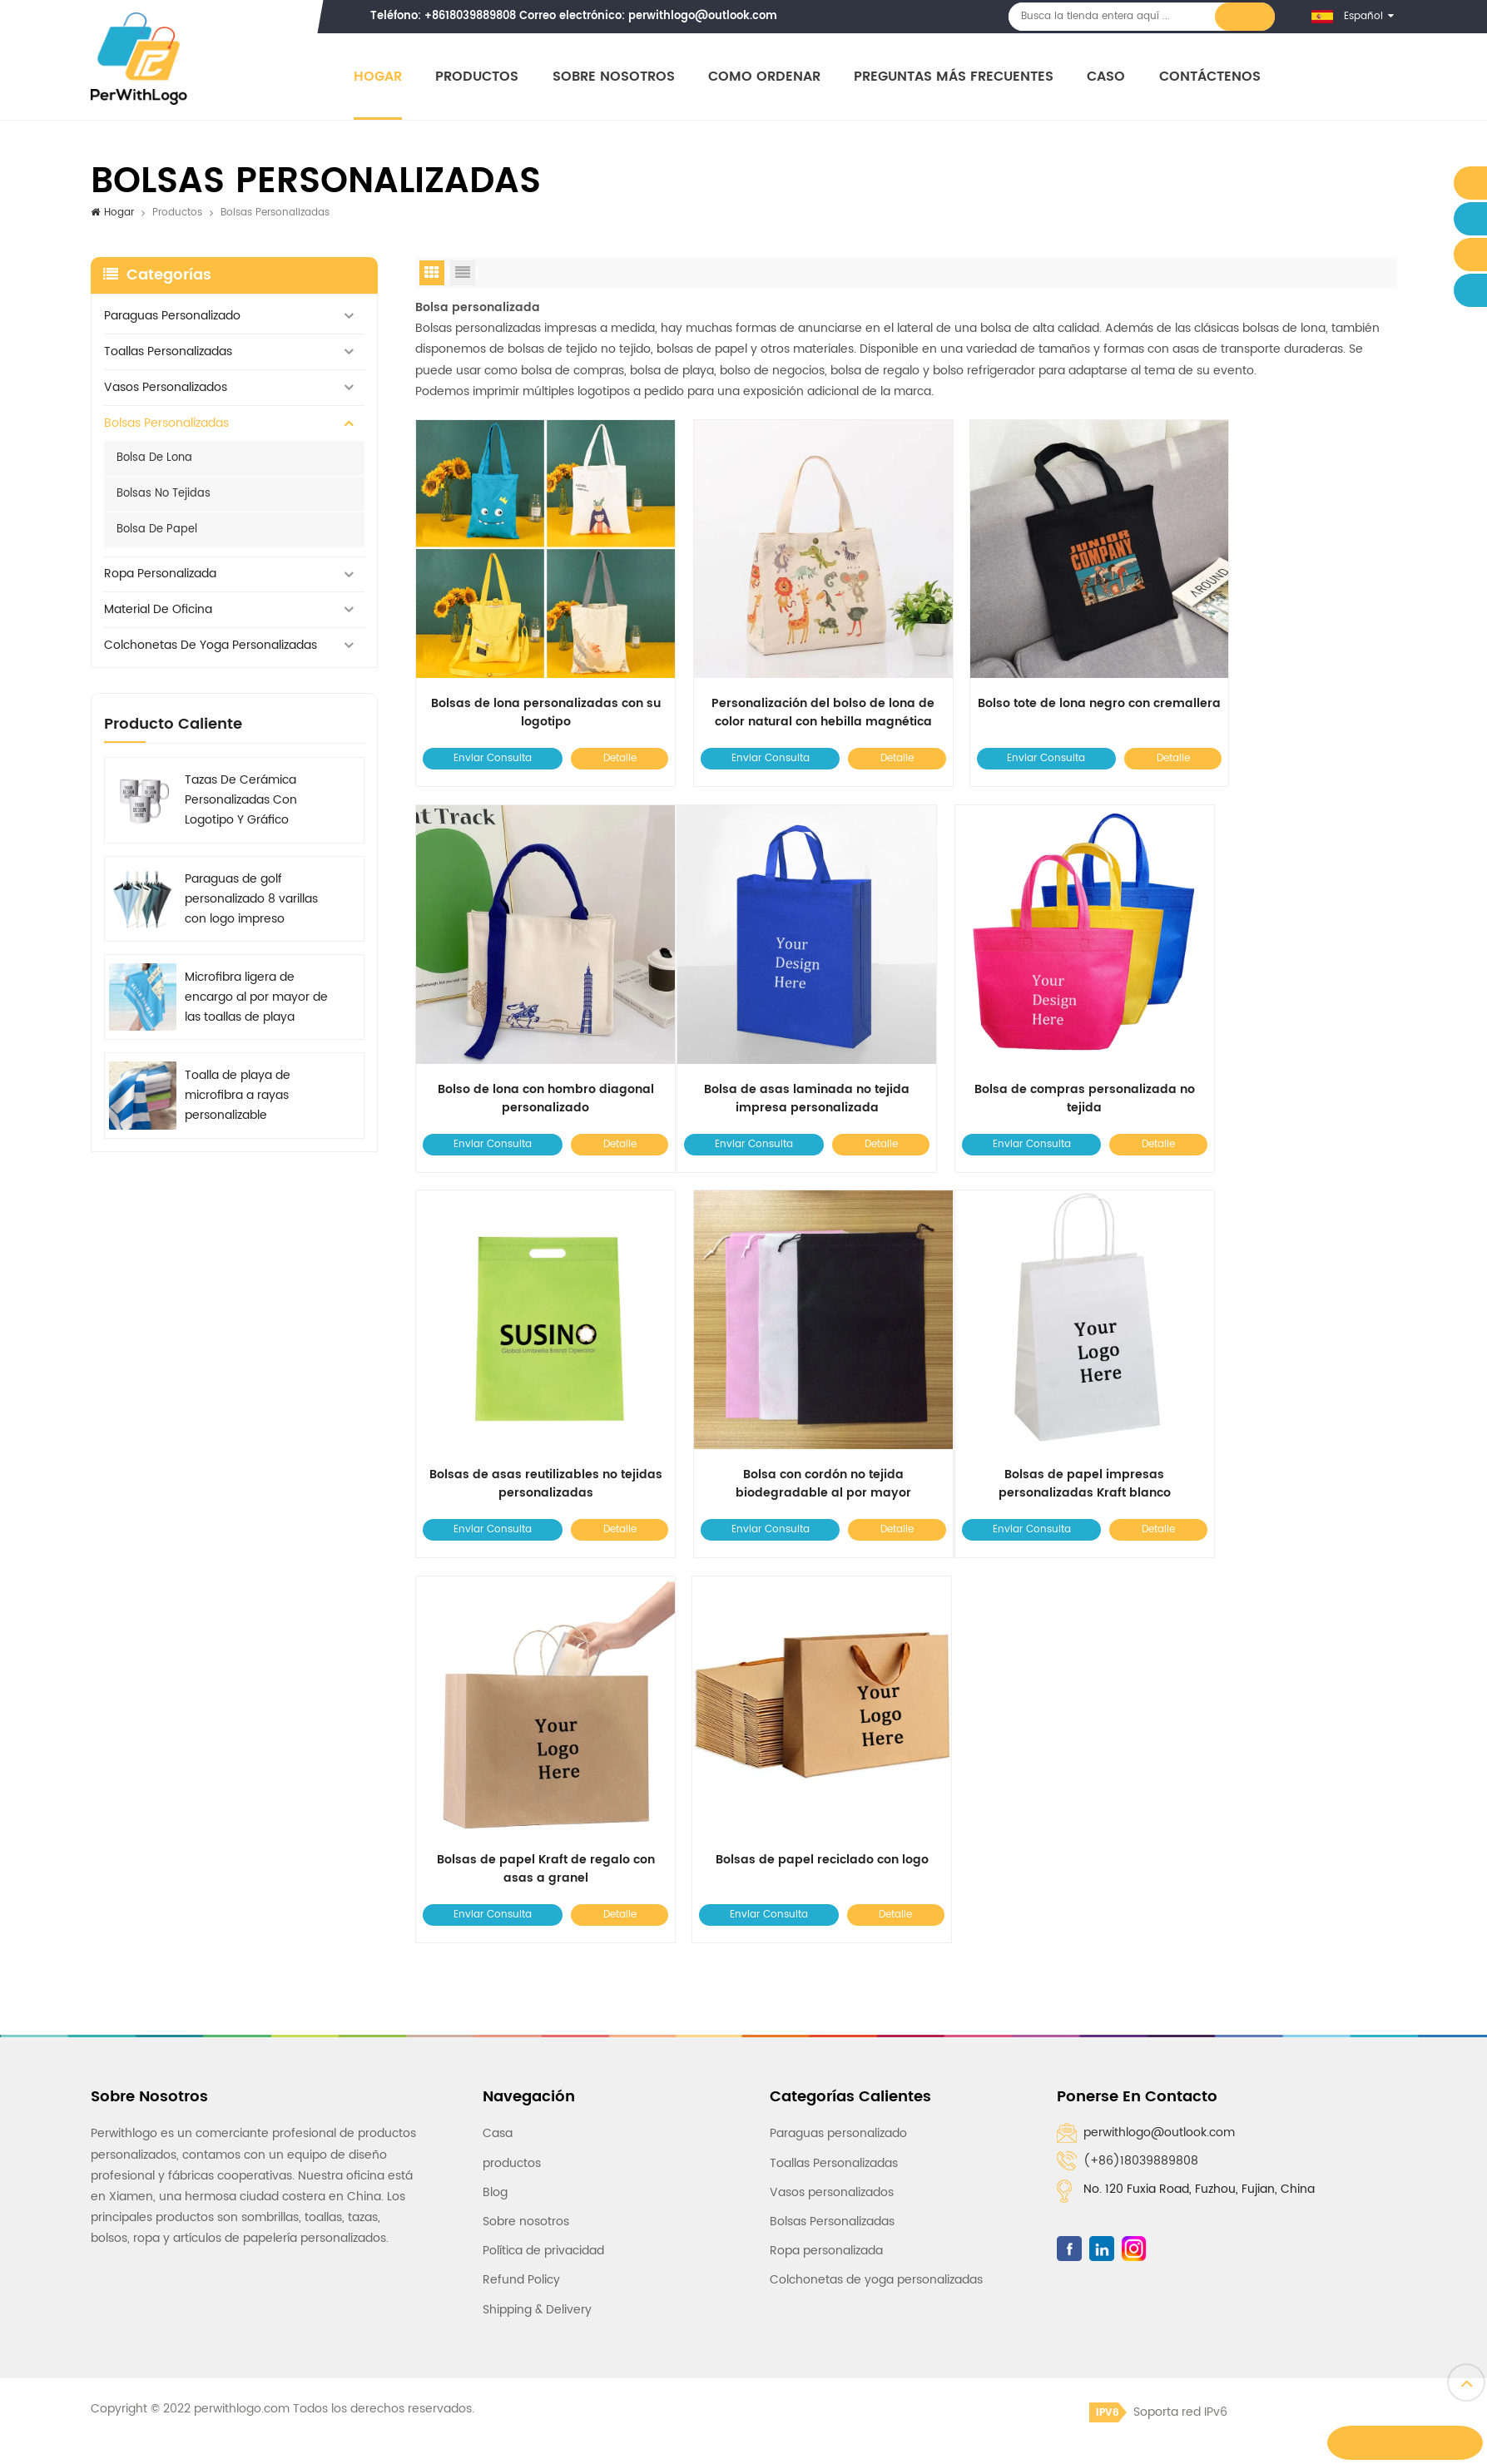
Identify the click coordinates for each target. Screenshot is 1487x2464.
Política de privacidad (543, 1782)
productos (512, 1694)
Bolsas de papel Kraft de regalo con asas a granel (781, 1401)
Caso (1109, 77)
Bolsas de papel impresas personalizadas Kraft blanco (531, 1401)
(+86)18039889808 (1140, 1692)
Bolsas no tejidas (163, 494)
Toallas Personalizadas (168, 352)
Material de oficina (158, 611)
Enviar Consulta (485, 731)
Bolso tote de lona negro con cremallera (1030, 685)
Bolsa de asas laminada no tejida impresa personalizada (531, 1043)
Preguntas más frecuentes (957, 77)
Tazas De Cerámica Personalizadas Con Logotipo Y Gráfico (241, 801)
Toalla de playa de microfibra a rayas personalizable (237, 1096)
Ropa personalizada (160, 575)
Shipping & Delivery (537, 1840)
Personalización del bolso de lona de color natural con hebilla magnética (781, 685)
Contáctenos (1212, 77)
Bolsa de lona (154, 459)
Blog (495, 1723)
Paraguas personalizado (172, 316)
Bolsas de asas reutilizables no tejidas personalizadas (1031, 1043)
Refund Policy (521, 1811)
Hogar (381, 77)
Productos (480, 77)
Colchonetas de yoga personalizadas (210, 646)
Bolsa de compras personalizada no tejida (781, 1043)
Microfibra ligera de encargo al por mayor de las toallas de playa (256, 998)
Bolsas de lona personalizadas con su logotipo (531, 685)
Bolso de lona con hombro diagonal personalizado (1280, 685)
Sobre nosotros (616, 77)
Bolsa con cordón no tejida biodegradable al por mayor (1280, 1043)
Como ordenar (767, 77)
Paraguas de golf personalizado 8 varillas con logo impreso (251, 899)
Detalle (598, 731)
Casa (498, 1665)
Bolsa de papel (156, 530)
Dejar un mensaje (1407, 2442)
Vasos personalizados (165, 388)
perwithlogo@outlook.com (706, 16)
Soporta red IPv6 (1158, 1942)
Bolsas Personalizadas (166, 423)
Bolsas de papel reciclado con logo (1031, 1392)
